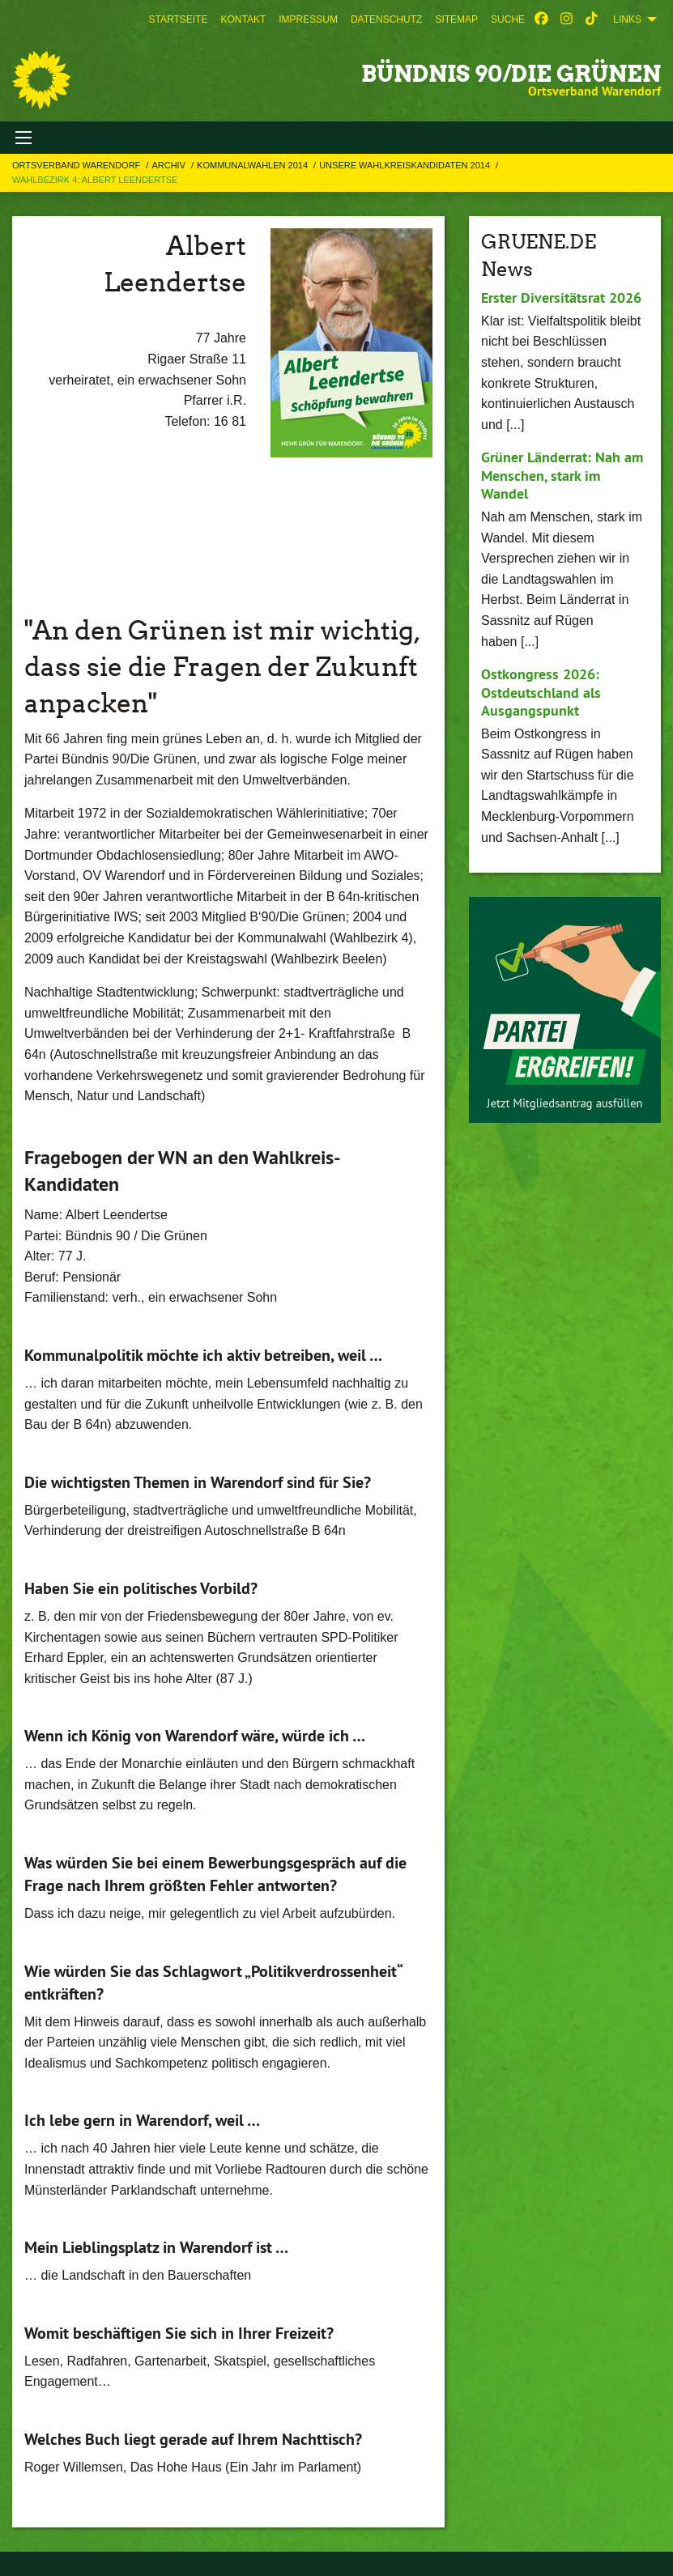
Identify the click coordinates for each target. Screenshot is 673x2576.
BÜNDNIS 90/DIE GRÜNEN (511, 73)
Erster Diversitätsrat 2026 (561, 297)
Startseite (178, 19)
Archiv (169, 165)
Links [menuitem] (627, 19)
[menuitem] (178, 19)
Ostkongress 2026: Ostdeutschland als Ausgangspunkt (541, 692)
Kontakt (243, 19)
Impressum (308, 19)
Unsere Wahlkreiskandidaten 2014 (405, 165)
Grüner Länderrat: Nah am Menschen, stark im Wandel (562, 475)
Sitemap (456, 19)
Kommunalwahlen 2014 (253, 165)
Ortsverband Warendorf (77, 165)
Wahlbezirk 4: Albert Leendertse (94, 180)
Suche (508, 19)
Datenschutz (386, 19)
